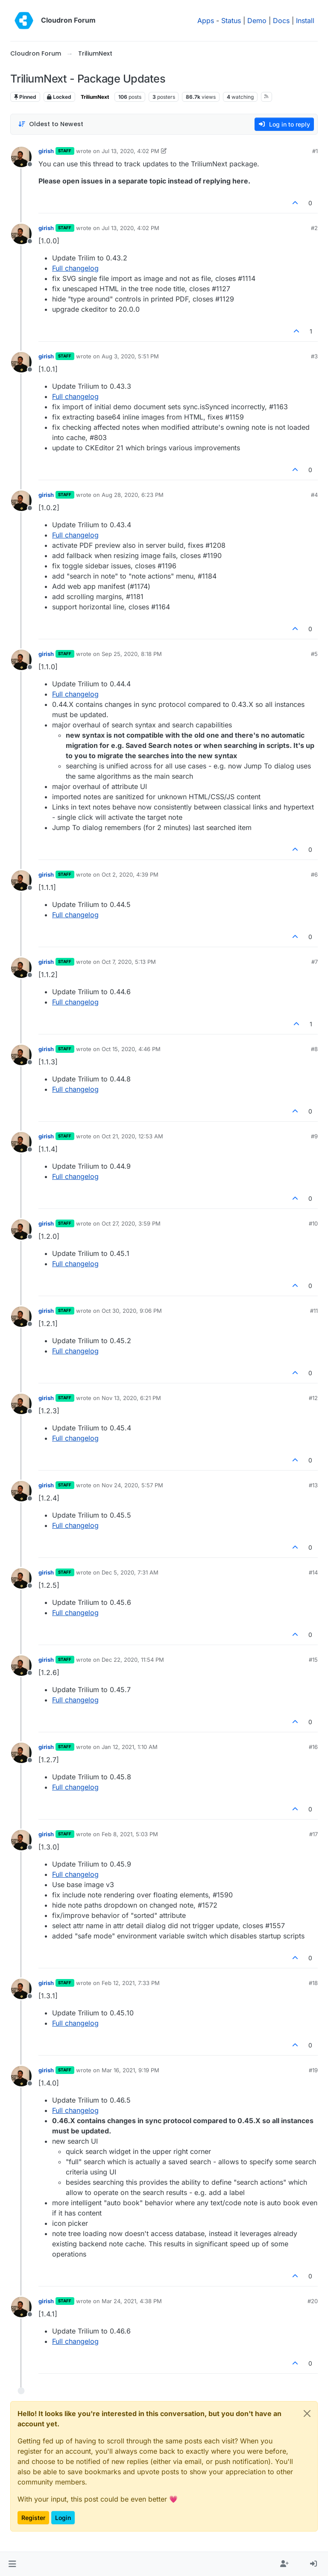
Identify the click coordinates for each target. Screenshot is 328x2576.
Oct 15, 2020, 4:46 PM (131, 1049)
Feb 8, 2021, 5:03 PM (130, 1834)
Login (63, 2517)
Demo (256, 20)
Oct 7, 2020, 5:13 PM (129, 961)
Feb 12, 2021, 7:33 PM (131, 1982)
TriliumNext (95, 97)
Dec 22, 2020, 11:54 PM (133, 1659)
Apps (205, 20)
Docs (281, 20)
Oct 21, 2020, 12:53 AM (132, 1136)
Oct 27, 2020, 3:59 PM (131, 1223)
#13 (313, 1485)
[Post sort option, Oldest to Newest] (50, 124)
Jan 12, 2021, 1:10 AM (130, 1746)
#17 (313, 1834)
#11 (314, 1310)
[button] (12, 2564)
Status (231, 20)
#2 (314, 228)
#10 (313, 1223)
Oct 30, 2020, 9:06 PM (132, 1310)
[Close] (307, 2413)
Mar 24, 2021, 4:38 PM (132, 2301)
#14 (313, 1572)
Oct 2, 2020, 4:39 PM (130, 874)
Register (33, 2517)
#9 (314, 1136)
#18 (313, 1982)
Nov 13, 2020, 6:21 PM (131, 1397)
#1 (315, 151)
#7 (314, 961)
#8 (314, 1049)
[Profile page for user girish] (21, 157)
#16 (313, 1746)
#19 (313, 2070)
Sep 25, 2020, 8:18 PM (132, 653)
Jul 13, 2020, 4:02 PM (130, 151)
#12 (313, 1397)
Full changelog (75, 268)
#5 (314, 653)
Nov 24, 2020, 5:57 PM (132, 1485)
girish (46, 151)
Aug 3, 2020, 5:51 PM (130, 356)
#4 (314, 494)
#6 (314, 874)
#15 (313, 1659)
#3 (314, 356)
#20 (313, 2301)
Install (305, 20)
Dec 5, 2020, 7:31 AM (130, 1572)
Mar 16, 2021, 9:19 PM (130, 2070)
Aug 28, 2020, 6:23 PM (133, 494)
